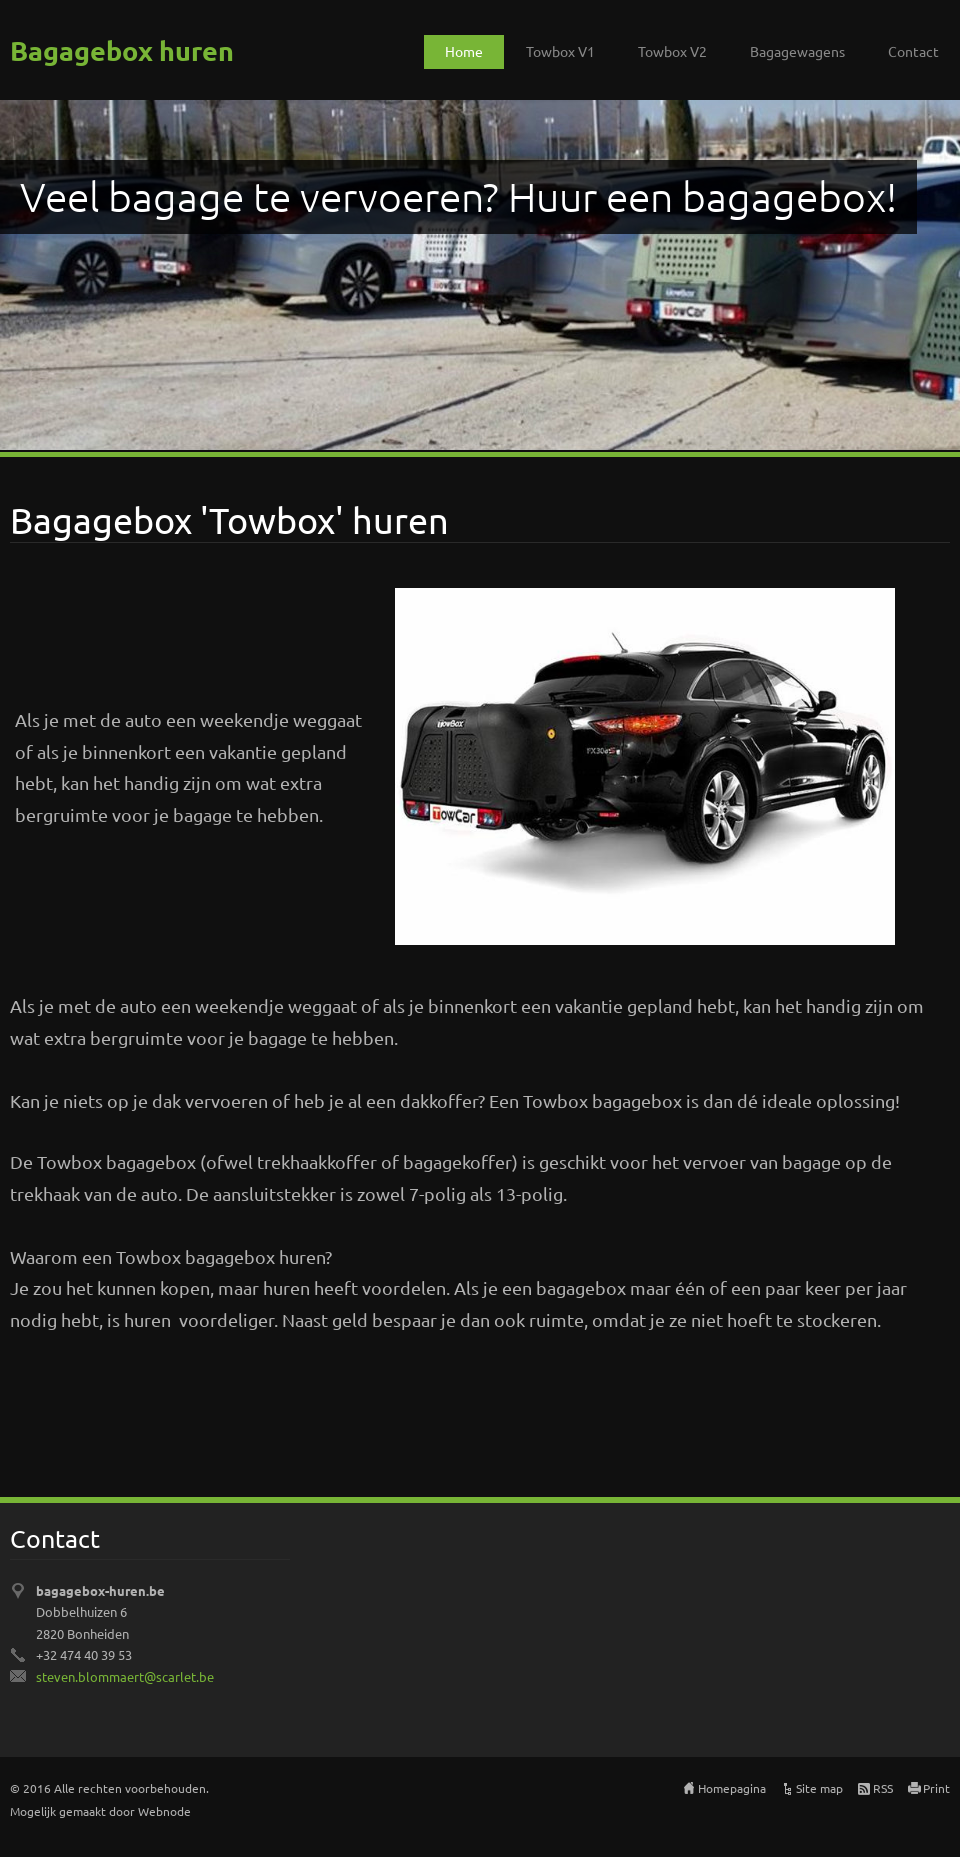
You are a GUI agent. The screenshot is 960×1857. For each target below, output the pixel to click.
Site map (819, 1788)
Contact (913, 51)
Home (464, 51)
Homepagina (732, 1788)
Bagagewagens (797, 51)
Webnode (164, 1811)
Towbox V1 (560, 51)
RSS (883, 1788)
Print (936, 1788)
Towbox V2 (672, 51)
